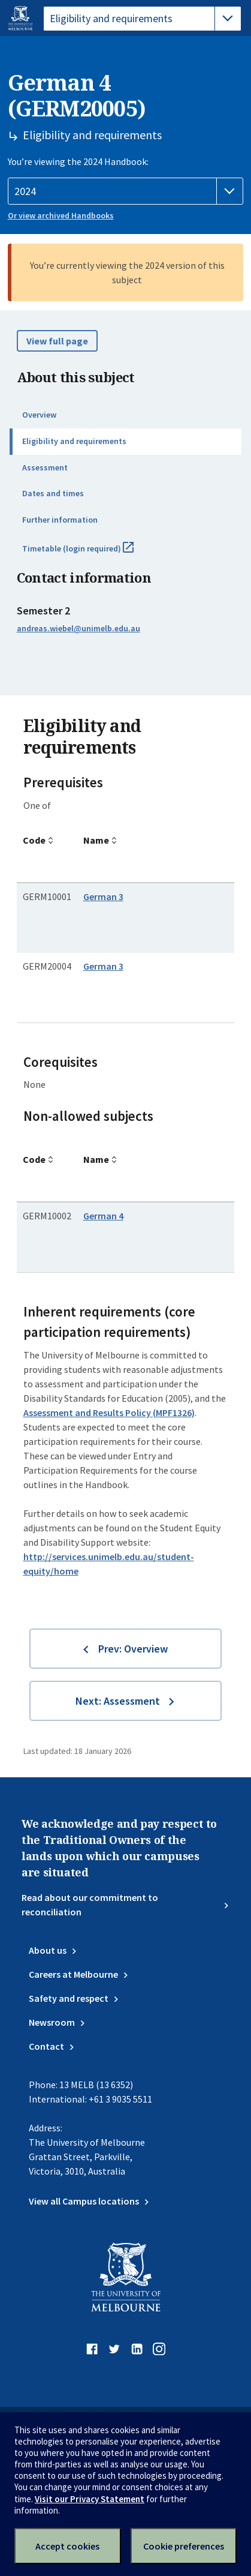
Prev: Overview (133, 1649)
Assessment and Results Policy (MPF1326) (109, 1413)
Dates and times (53, 493)
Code (34, 840)
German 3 (103, 896)
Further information (60, 519)
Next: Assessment (117, 1701)
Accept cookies (67, 2546)
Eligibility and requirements (74, 441)
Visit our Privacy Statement (89, 2499)
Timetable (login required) (91, 553)
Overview (39, 414)
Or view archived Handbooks (61, 215)
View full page (57, 341)
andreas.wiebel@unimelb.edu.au (78, 628)
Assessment (45, 467)
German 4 (103, 1216)
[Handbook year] (125, 191)
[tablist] (142, 19)
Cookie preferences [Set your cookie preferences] (183, 2546)
